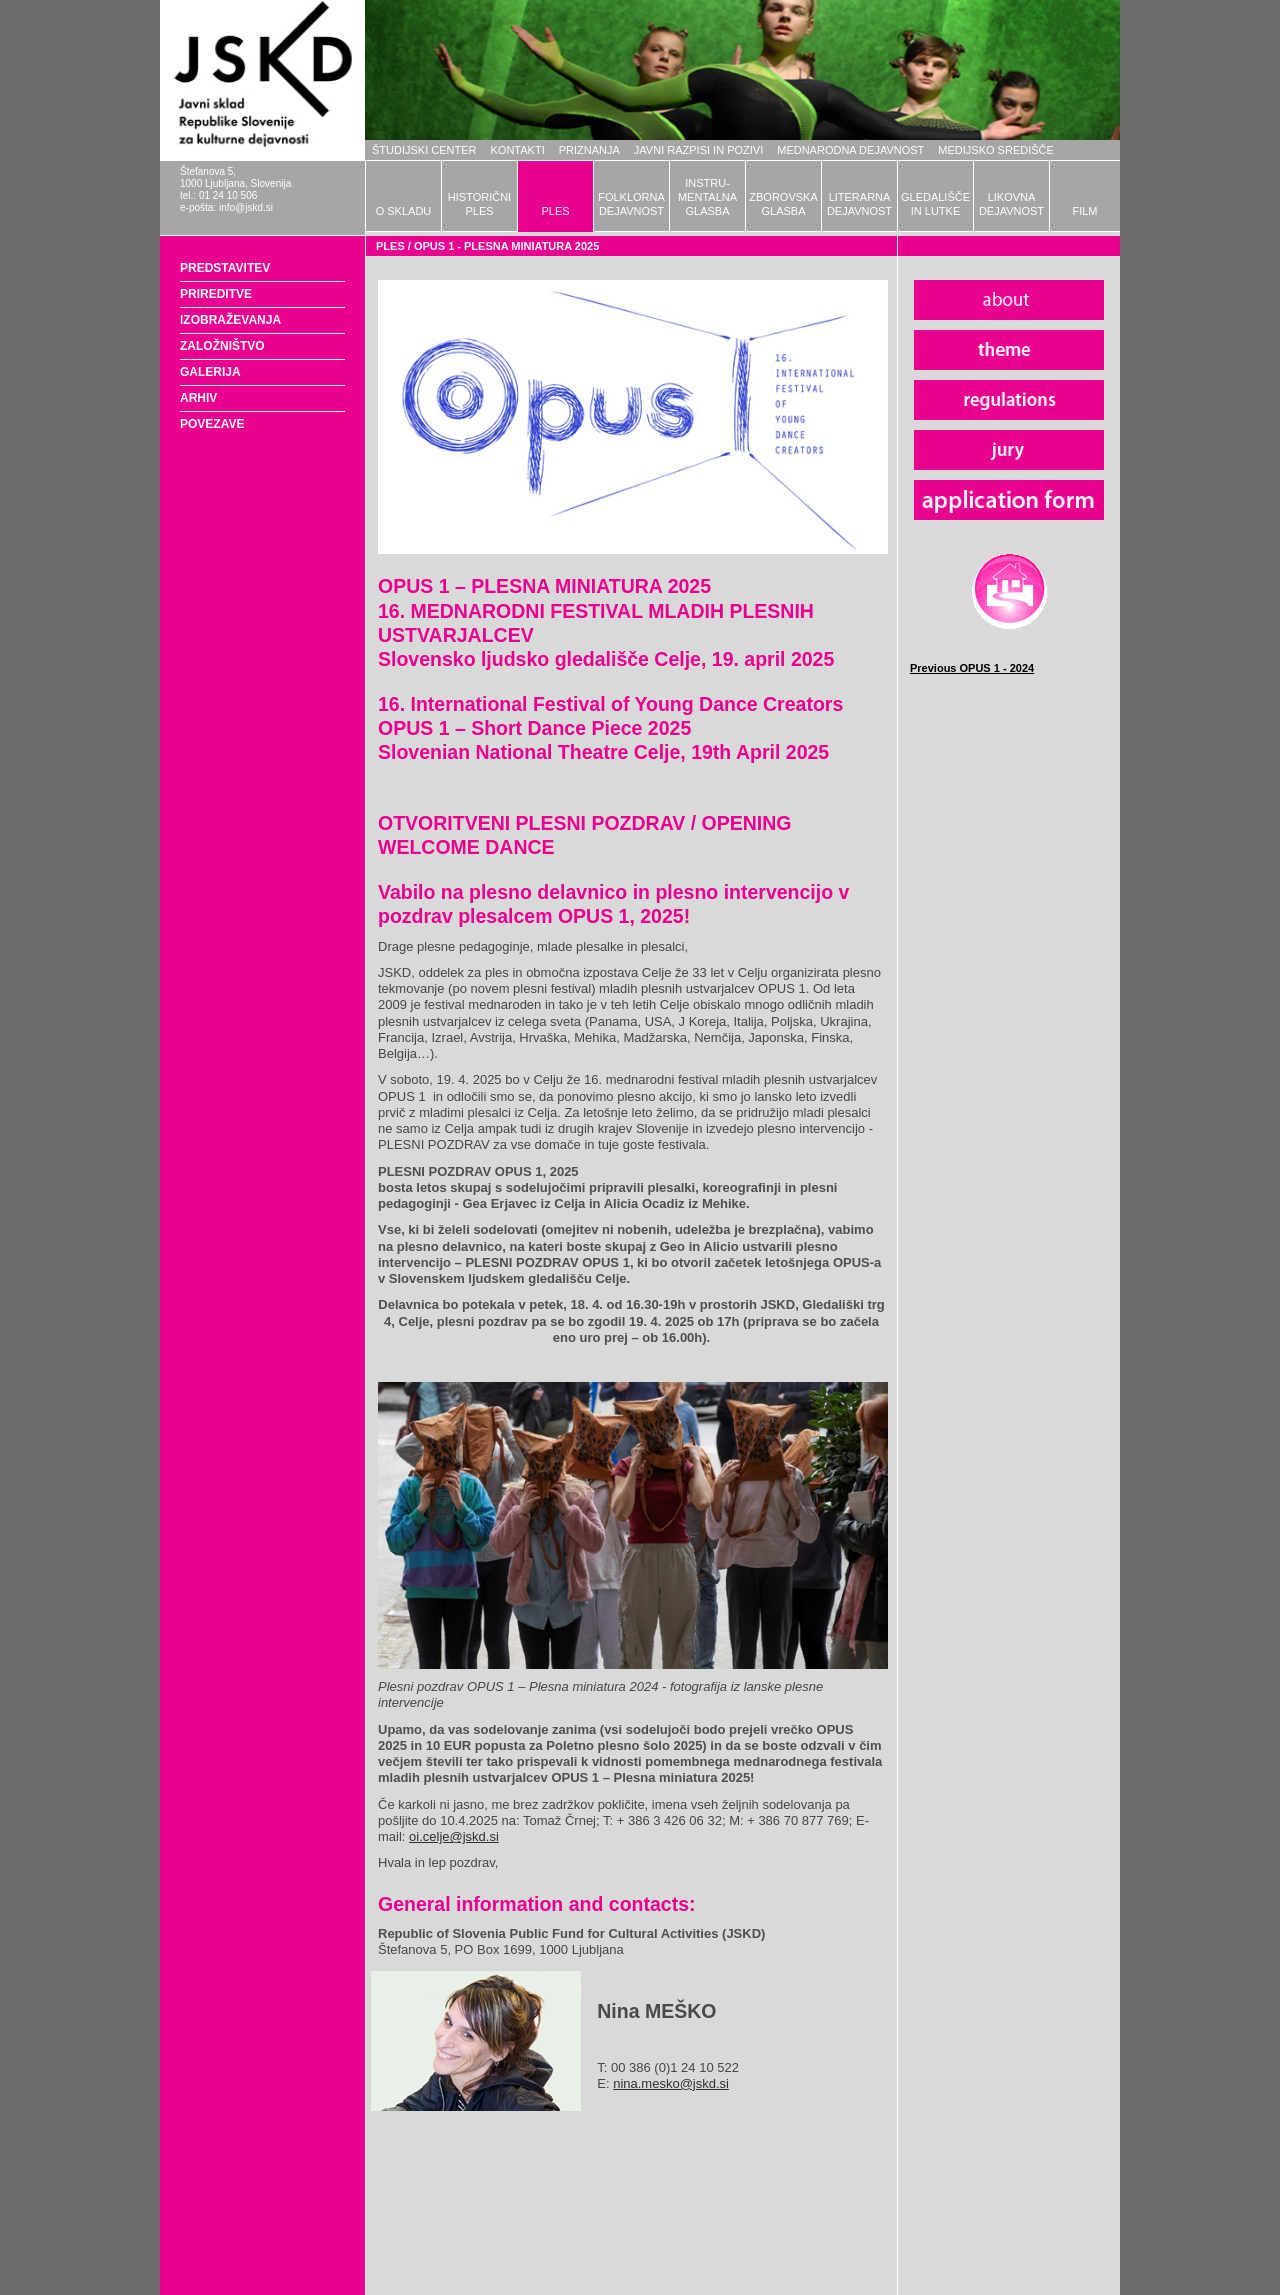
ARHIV (198, 398)
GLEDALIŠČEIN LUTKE (935, 204)
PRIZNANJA (589, 150)
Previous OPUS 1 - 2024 (972, 668)
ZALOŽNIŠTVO (222, 346)
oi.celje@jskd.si (454, 1836)
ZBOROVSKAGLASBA (783, 204)
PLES (555, 211)
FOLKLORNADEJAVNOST (631, 204)
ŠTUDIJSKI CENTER (424, 150)
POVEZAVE (212, 424)
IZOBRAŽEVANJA (230, 320)
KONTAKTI (518, 150)
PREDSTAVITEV (225, 268)
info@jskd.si (246, 207)
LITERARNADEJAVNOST (859, 204)
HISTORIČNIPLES (479, 204)
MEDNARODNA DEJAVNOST (850, 150)
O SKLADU (404, 211)
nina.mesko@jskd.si (671, 2083)
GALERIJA (210, 372)
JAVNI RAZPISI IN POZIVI (698, 150)
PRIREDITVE (216, 294)
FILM (1084, 211)
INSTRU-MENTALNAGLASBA (707, 197)
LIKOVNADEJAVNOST (1011, 204)
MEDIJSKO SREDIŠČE (996, 150)
